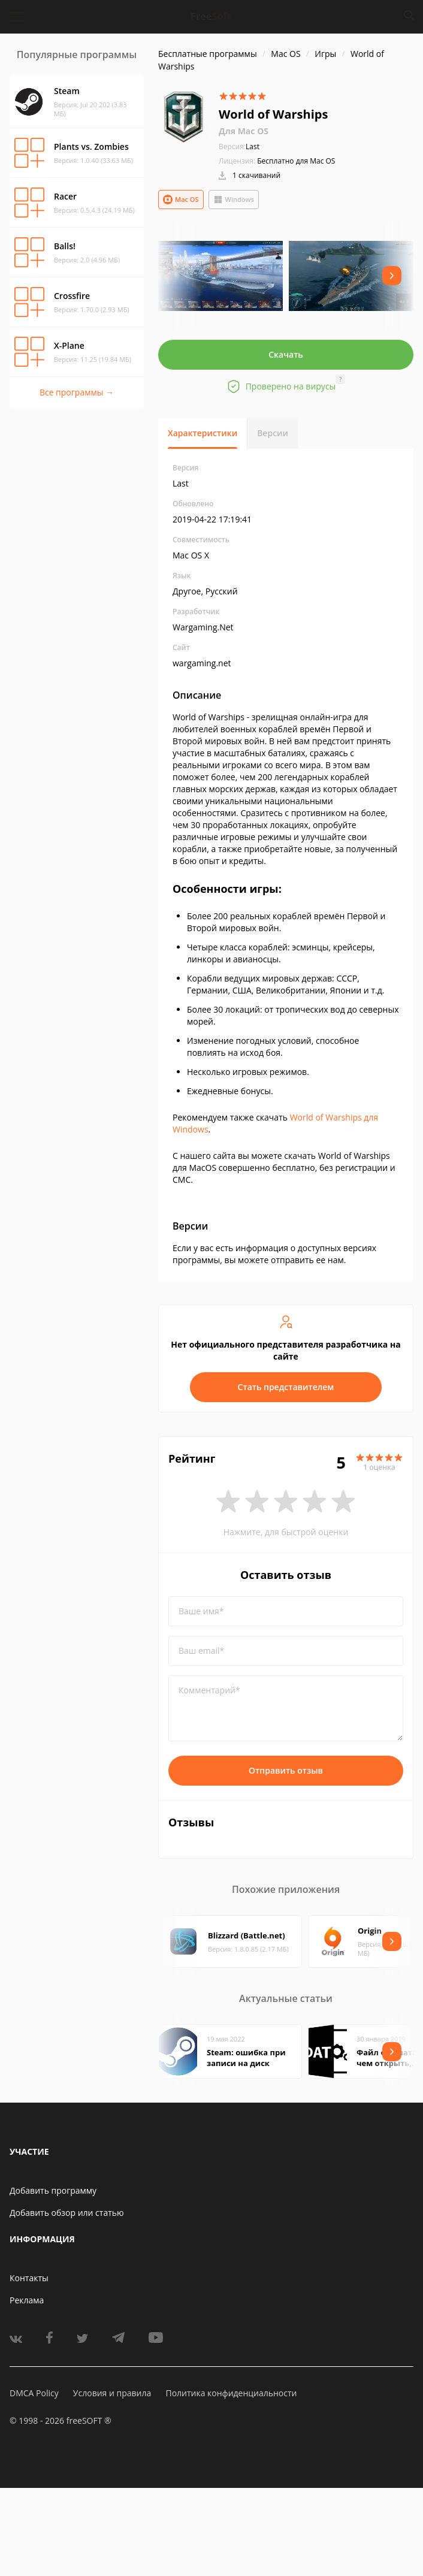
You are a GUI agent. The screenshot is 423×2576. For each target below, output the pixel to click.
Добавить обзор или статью (67, 2212)
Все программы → (77, 392)
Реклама (27, 2300)
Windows (233, 199)
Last (239, 146)
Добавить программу (53, 2190)
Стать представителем (286, 1387)
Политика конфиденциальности (231, 2393)
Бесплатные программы (207, 53)
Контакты (29, 2278)
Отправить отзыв (286, 1770)
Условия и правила (112, 2393)
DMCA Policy (34, 2393)
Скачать (285, 354)
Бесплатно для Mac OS (296, 161)
